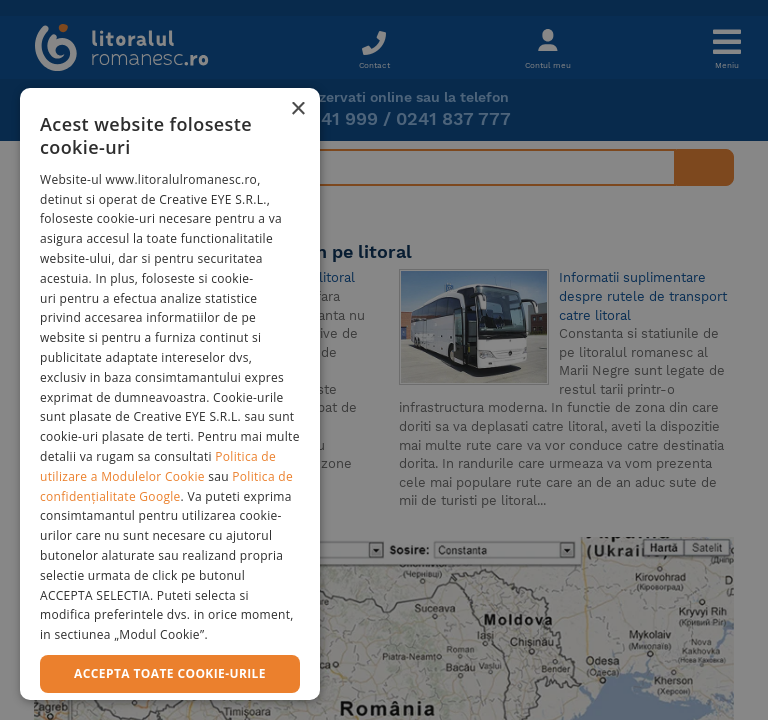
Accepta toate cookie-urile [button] (170, 673)
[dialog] (170, 394)
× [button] (297, 109)
